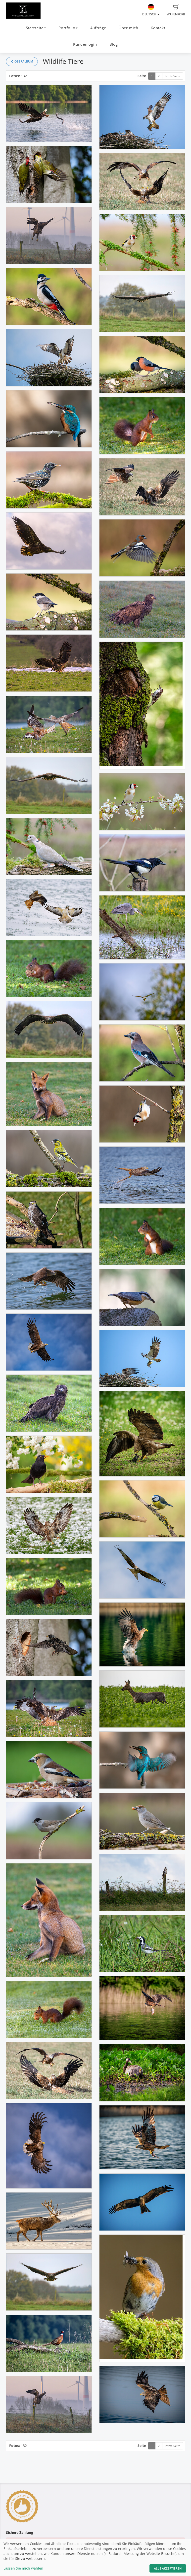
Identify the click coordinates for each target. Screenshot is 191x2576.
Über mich (128, 28)
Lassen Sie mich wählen (23, 2568)
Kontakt (158, 28)
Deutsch (150, 10)
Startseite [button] (36, 28)
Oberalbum (22, 61)
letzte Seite (172, 76)
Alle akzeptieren (168, 2568)
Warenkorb (176, 10)
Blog (113, 44)
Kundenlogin (85, 44)
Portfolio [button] (68, 28)
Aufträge (98, 28)
